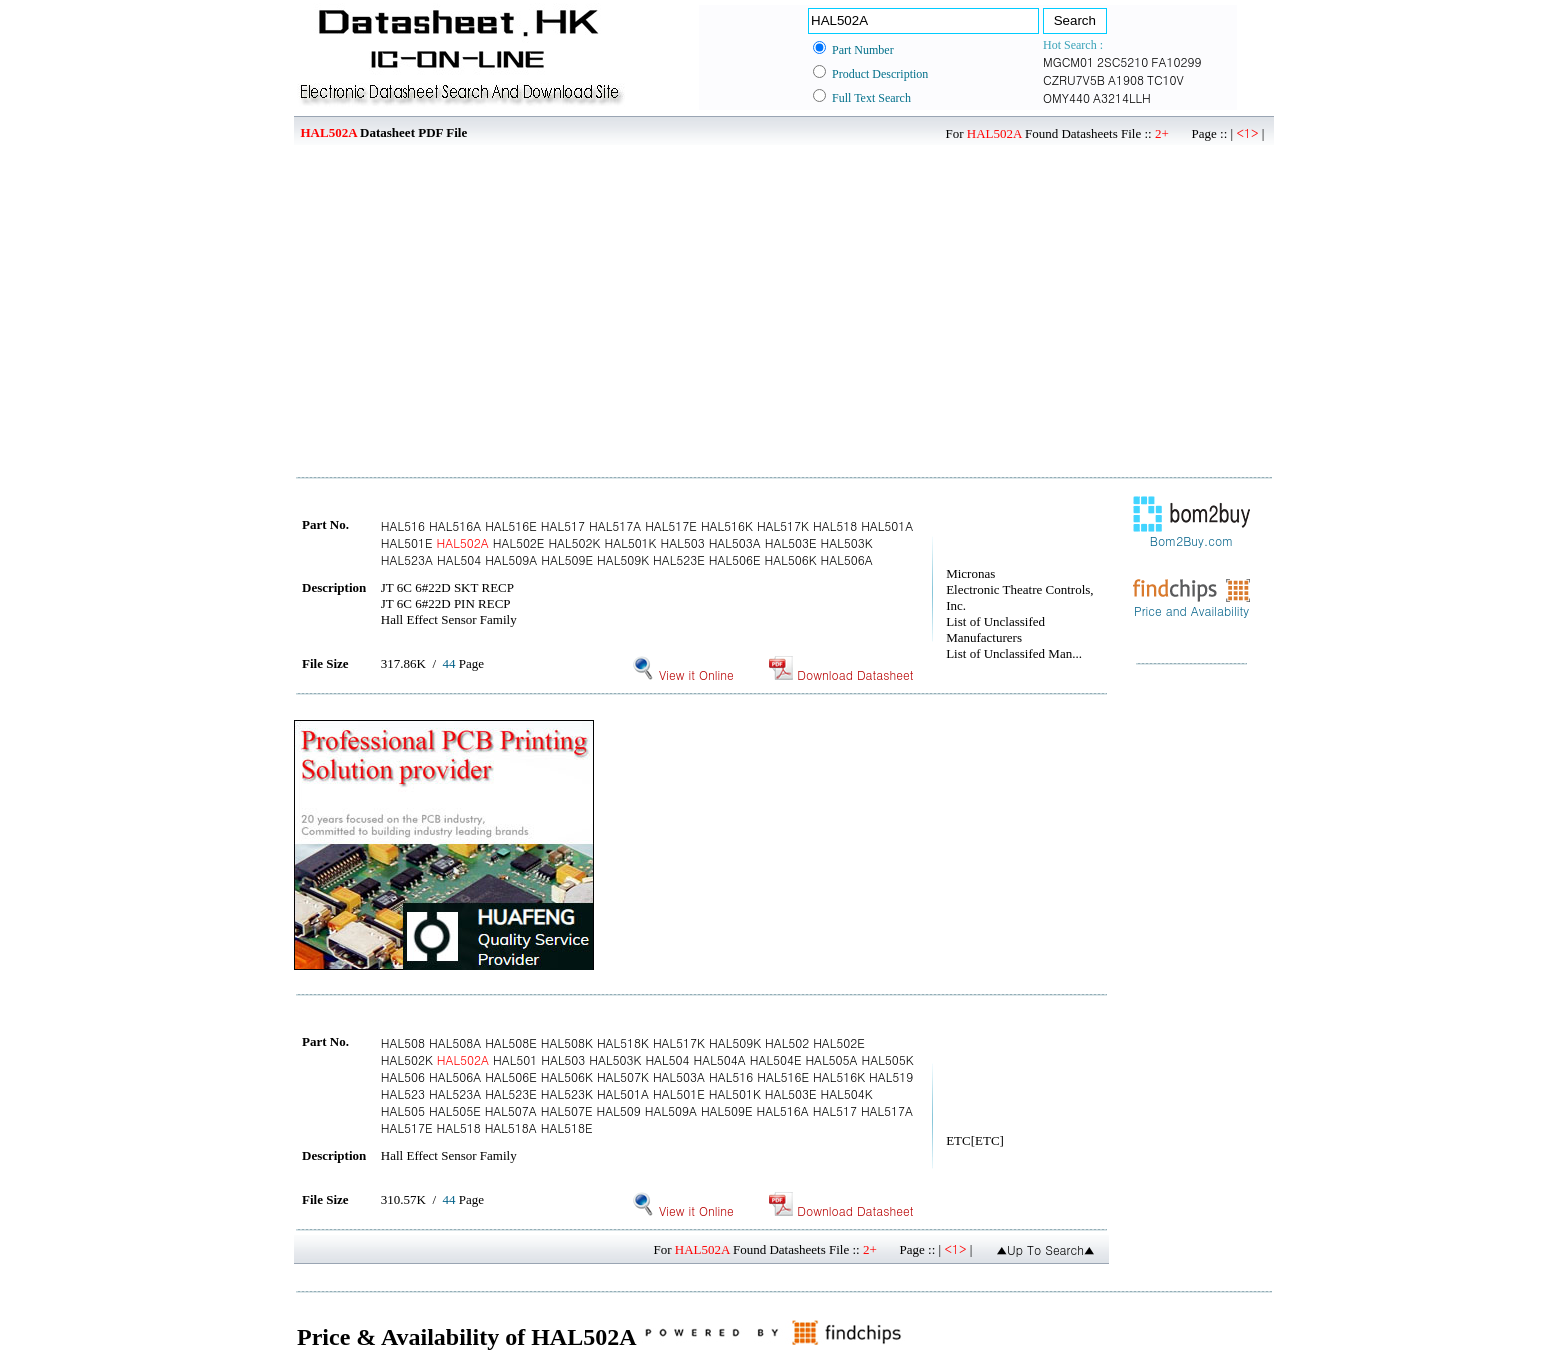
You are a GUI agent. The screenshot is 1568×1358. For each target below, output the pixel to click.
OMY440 (1066, 97)
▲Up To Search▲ (1045, 1249)
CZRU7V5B (1074, 79)
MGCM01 (1068, 61)
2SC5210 (1122, 61)
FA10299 (1176, 61)
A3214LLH (1122, 97)
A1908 (1126, 79)
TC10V (1165, 79)
